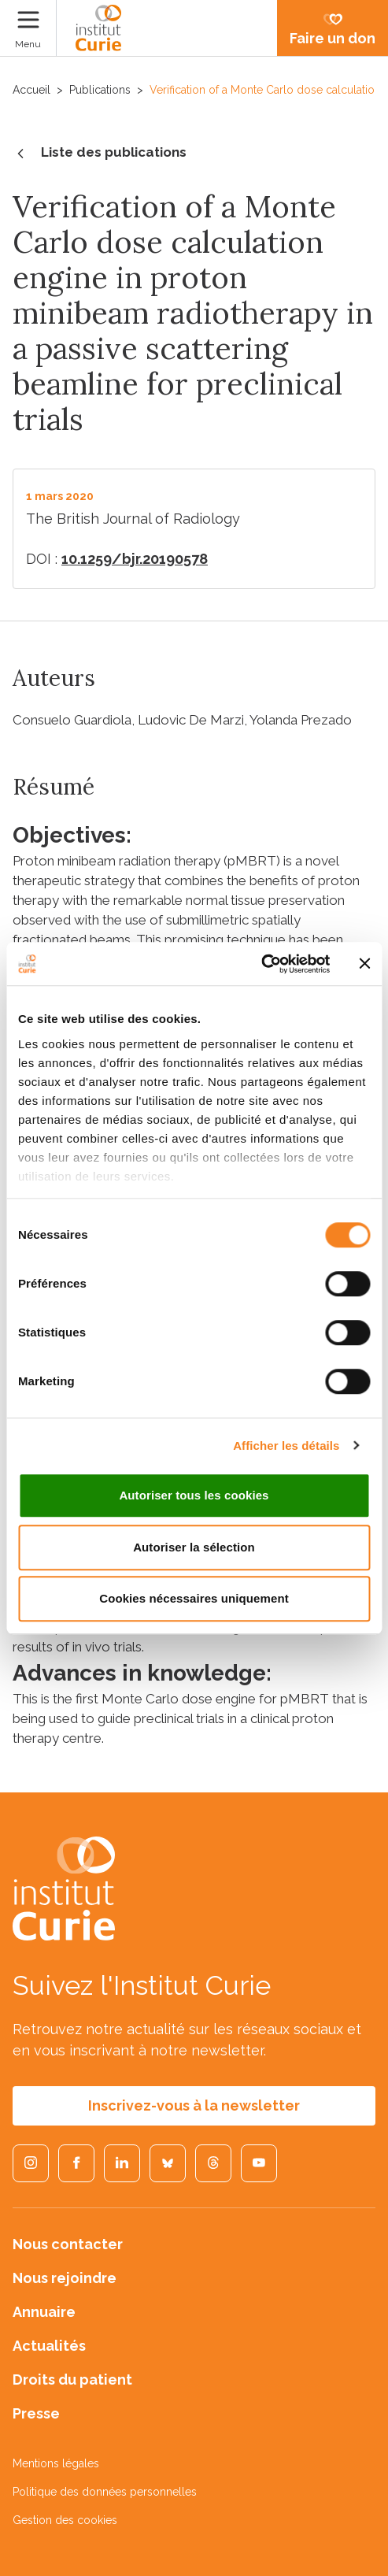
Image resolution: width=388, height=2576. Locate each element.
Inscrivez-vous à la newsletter (194, 2105)
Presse (36, 2413)
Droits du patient (72, 2379)
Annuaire (44, 2312)
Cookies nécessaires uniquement (194, 1598)
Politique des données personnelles (105, 2491)
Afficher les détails (286, 1445)
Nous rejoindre (64, 2278)
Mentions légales (56, 2463)
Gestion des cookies (65, 2520)
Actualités (49, 2345)
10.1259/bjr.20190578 (134, 558)
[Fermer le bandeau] (364, 963)
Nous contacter (68, 2244)
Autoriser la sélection (194, 1547)
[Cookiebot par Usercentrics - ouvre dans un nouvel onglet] (261, 964)
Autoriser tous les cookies (193, 1495)
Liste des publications (100, 153)
